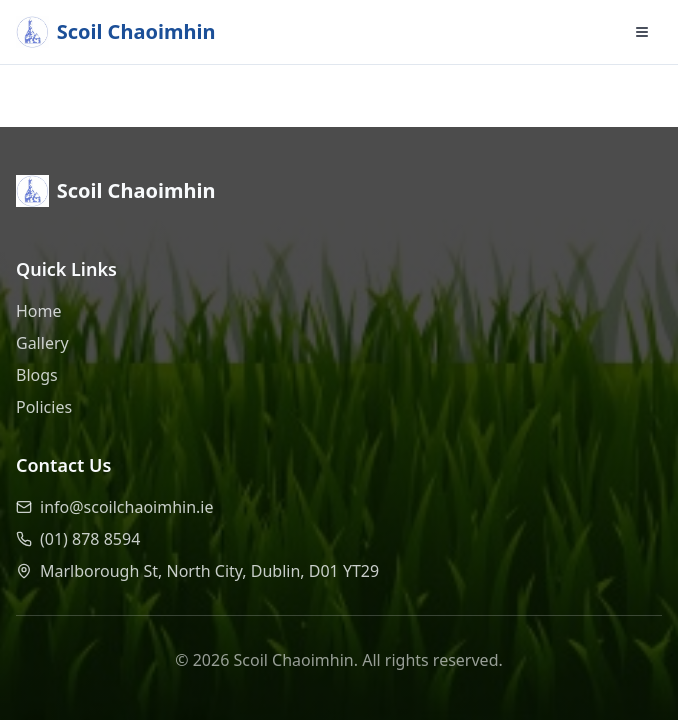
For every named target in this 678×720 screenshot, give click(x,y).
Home (39, 311)
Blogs (37, 375)
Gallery (42, 343)
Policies (44, 407)
